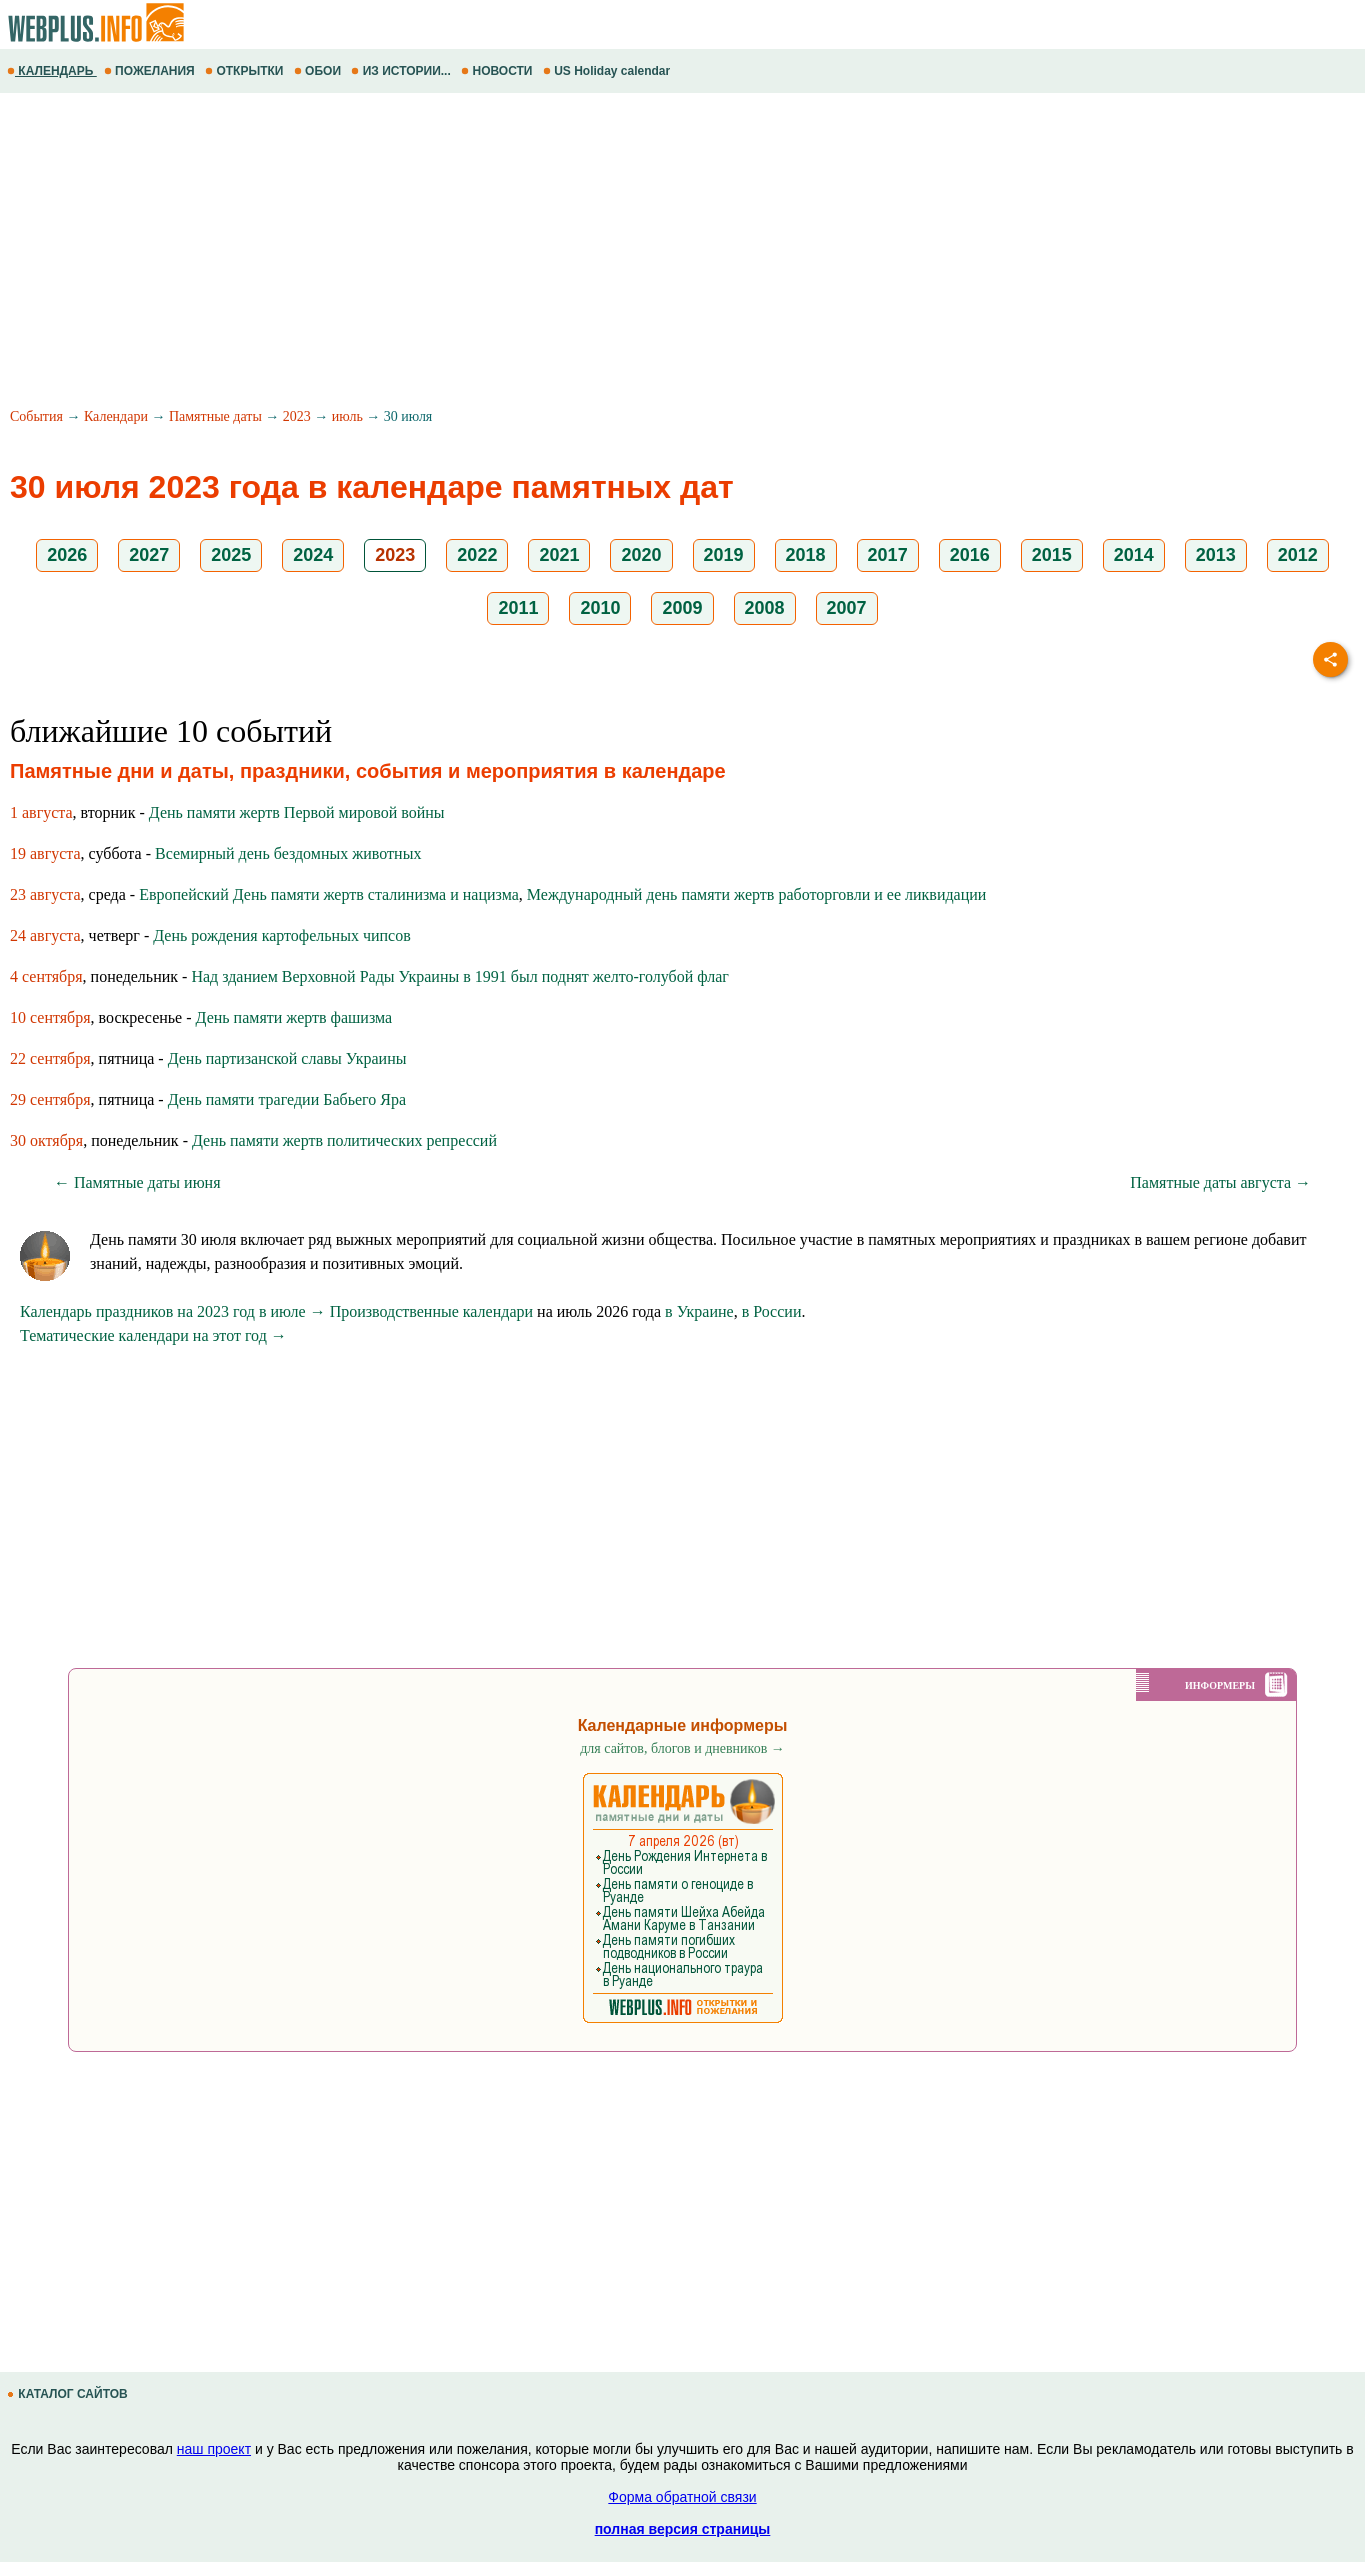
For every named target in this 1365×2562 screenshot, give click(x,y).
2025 (231, 555)
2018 (806, 555)
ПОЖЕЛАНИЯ (151, 71)
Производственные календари (431, 1311)
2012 (1298, 555)
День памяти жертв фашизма (294, 1017)
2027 (149, 555)
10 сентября (50, 1017)
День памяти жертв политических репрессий (344, 1140)
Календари (116, 416)
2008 (765, 608)
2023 (297, 416)
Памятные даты (215, 416)
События (36, 416)
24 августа (45, 935)
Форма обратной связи (682, 2497)
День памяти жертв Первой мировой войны (297, 812)
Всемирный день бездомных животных (288, 853)
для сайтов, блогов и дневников (682, 1748)
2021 (559, 555)
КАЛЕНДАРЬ (52, 71)
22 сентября (50, 1058)
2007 (847, 608)
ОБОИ (319, 71)
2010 (600, 608)
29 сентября (50, 1099)
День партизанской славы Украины (287, 1058)
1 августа (41, 812)
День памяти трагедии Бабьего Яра (287, 1099)
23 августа (45, 894)
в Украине (699, 1311)
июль (347, 416)
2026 (67, 555)
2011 (518, 608)
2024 (313, 555)
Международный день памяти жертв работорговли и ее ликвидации (757, 894)
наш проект (214, 2449)
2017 (888, 555)
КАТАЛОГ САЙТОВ (69, 2394)
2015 (1052, 555)
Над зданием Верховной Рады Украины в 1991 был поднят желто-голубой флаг (460, 976)
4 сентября (46, 976)
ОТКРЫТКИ (246, 71)
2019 (724, 555)
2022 (477, 555)
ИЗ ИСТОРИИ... (402, 71)
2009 (682, 608)
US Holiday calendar (608, 71)
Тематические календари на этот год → (153, 1335)
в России (772, 1311)
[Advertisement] (600, 253)
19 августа (45, 853)
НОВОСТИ (498, 71)
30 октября (46, 1140)
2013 (1216, 555)
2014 (1134, 555)
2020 (641, 555)
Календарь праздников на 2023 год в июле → (173, 1311)
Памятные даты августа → (1220, 1182)
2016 (970, 555)
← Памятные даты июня (137, 1182)
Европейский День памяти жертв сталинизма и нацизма (329, 894)
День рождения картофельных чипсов (282, 935)
